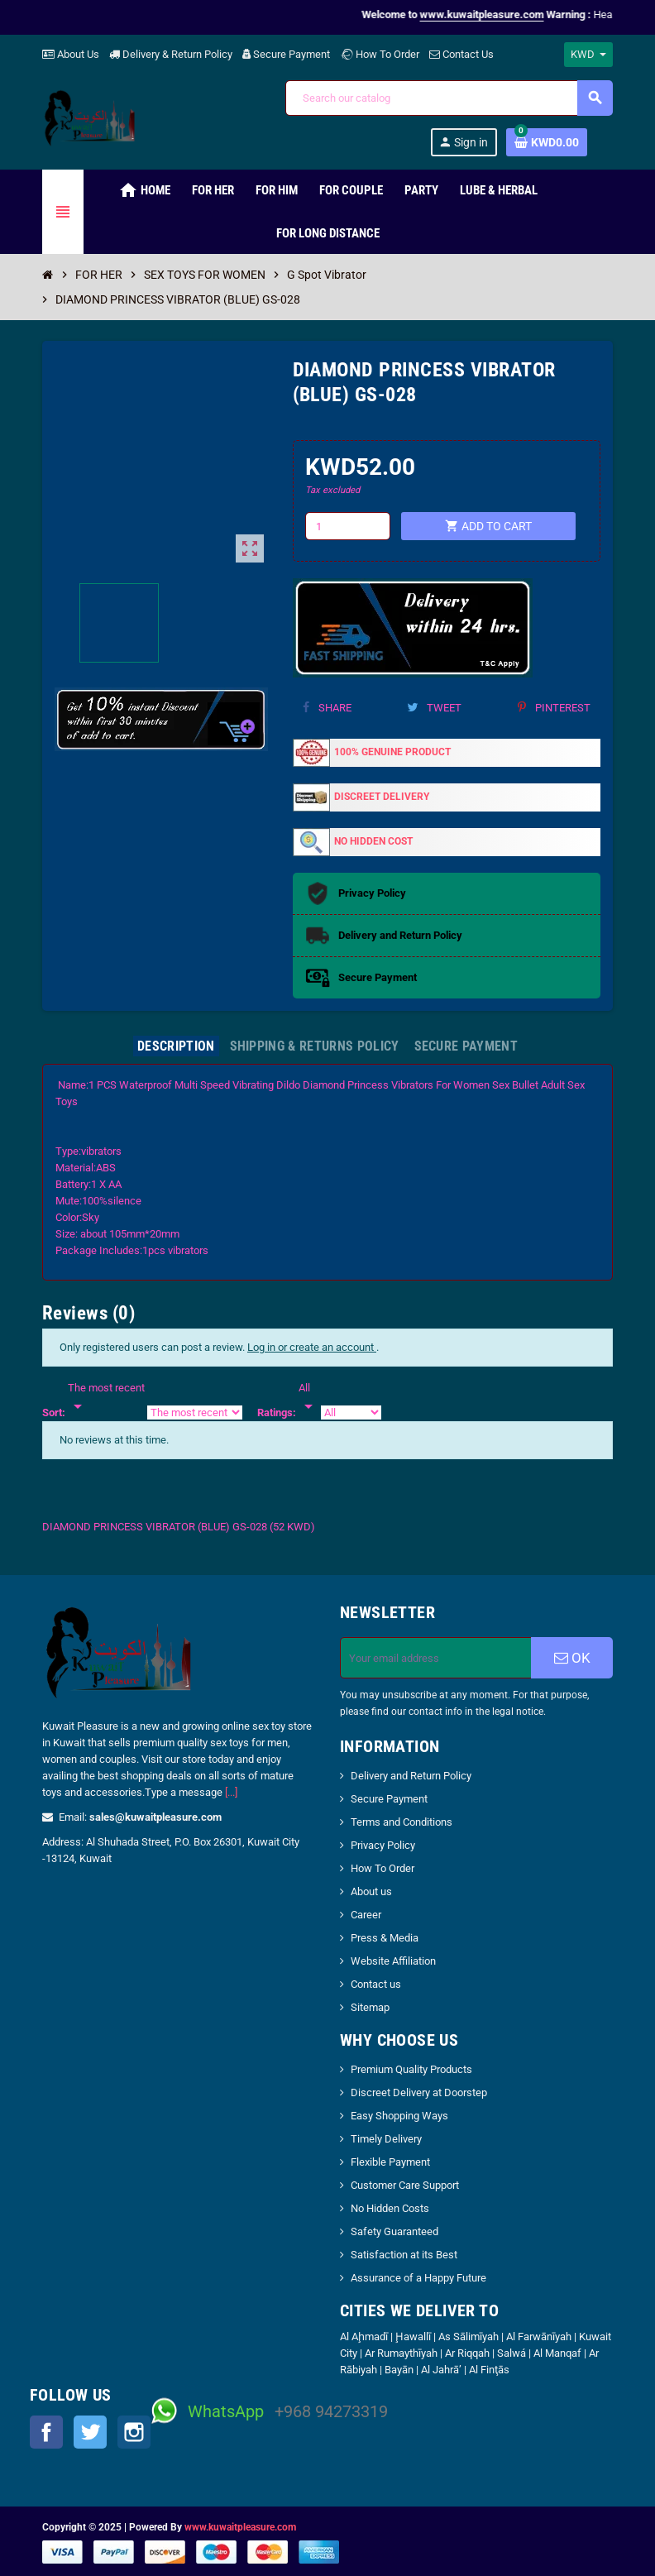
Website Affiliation (393, 1961)
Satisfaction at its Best (404, 2254)
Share (327, 707)
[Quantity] (347, 526)
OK (572, 1658)
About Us (70, 54)
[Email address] (436, 1657)
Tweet (434, 707)
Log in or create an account (311, 1347)
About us (371, 1891)
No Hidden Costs (390, 2208)
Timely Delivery (386, 2139)
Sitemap (370, 2007)
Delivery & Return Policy (170, 54)
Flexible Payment (390, 2162)
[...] (231, 1792)
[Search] (448, 98)
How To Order (379, 54)
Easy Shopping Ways (399, 2115)
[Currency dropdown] (588, 54)
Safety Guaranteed (394, 2231)
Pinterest (554, 707)
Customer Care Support (405, 2185)
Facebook (46, 2432)
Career (366, 1914)
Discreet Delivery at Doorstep (419, 2092)
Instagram (134, 2432)
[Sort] (106, 1398)
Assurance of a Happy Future (418, 2278)
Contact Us (461, 54)
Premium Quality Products (411, 2069)
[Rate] (308, 1398)
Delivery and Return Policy (411, 1775)
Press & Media (384, 1938)
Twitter (90, 2432)
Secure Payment (286, 54)
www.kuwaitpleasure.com (240, 2527)
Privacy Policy (383, 1845)
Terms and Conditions (401, 1822)
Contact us (376, 1984)
